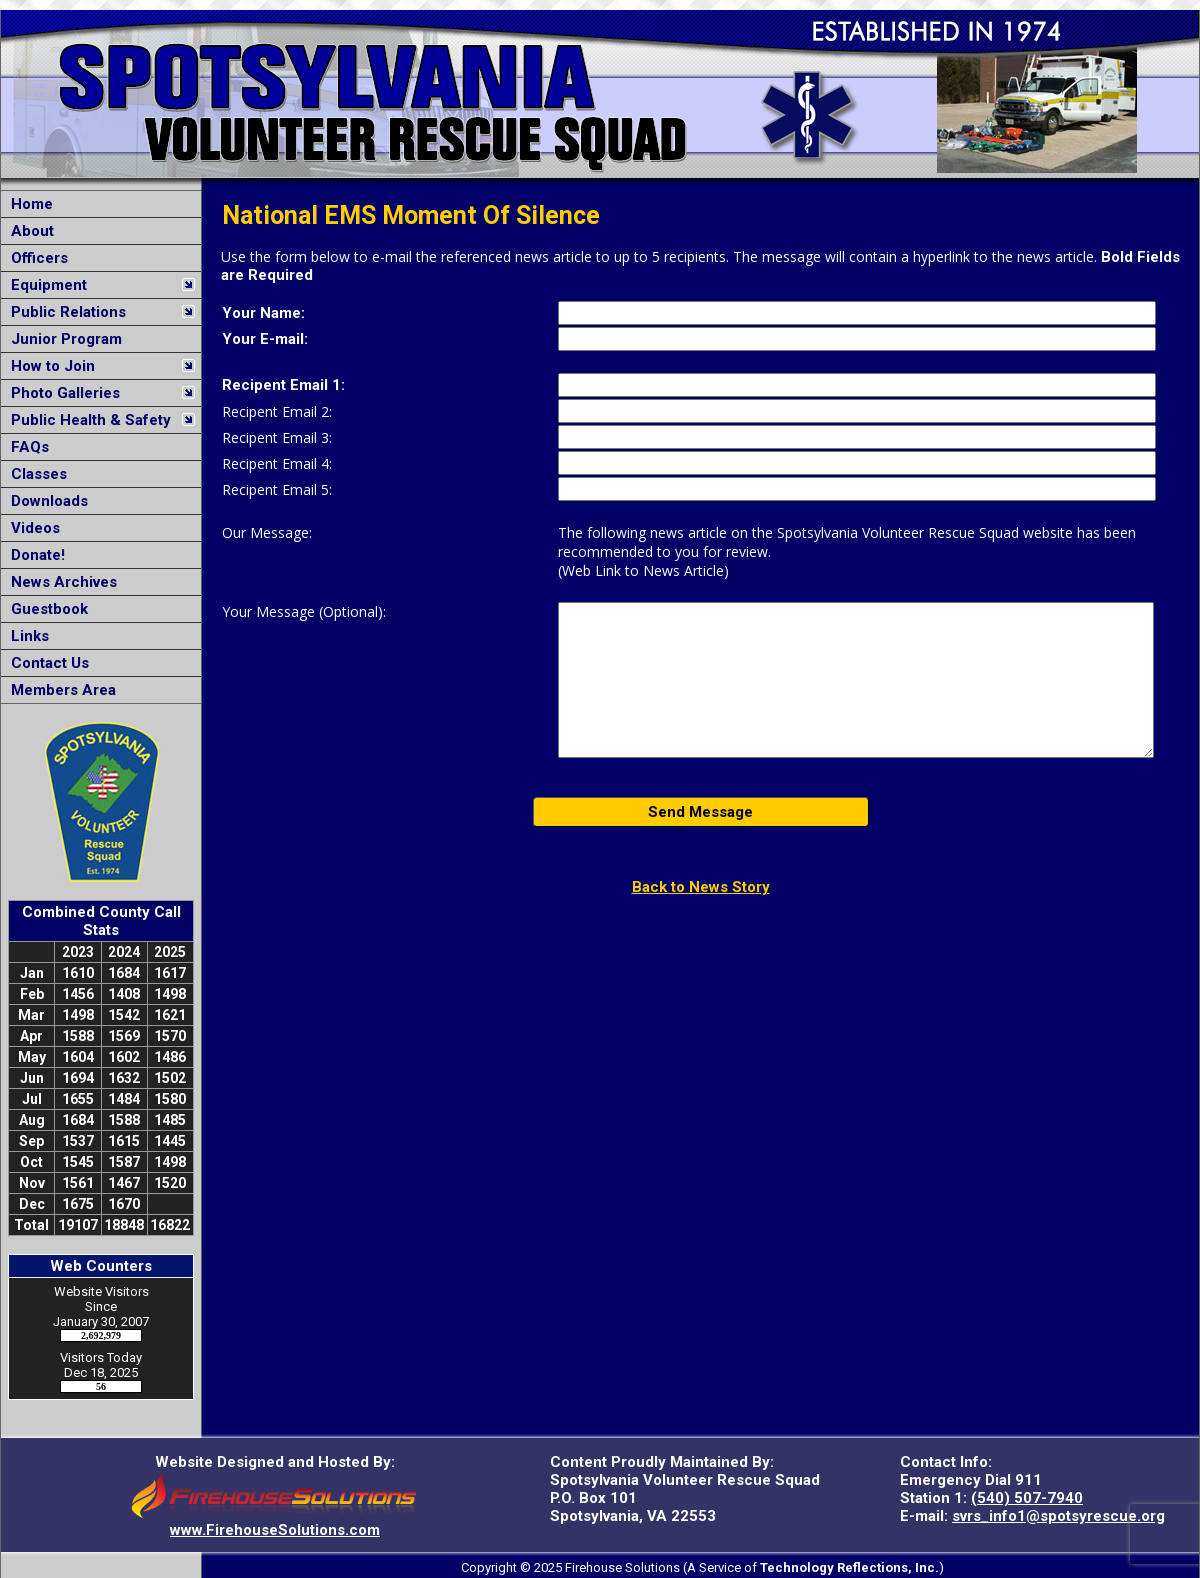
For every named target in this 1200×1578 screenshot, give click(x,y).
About (28, 231)
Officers (35, 258)
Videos (31, 528)
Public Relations (64, 312)
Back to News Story (701, 887)
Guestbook (45, 609)
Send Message (700, 812)
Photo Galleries (61, 393)
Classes (35, 474)
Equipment (45, 285)
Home (28, 204)
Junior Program (62, 339)
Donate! (34, 555)
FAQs (26, 447)
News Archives (60, 582)
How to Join (49, 366)
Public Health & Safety (87, 420)
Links (26, 636)
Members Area (59, 690)
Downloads (45, 501)
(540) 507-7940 (1027, 1498)
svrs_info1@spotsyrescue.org (1058, 1516)
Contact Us (46, 663)
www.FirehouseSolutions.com (275, 1530)
